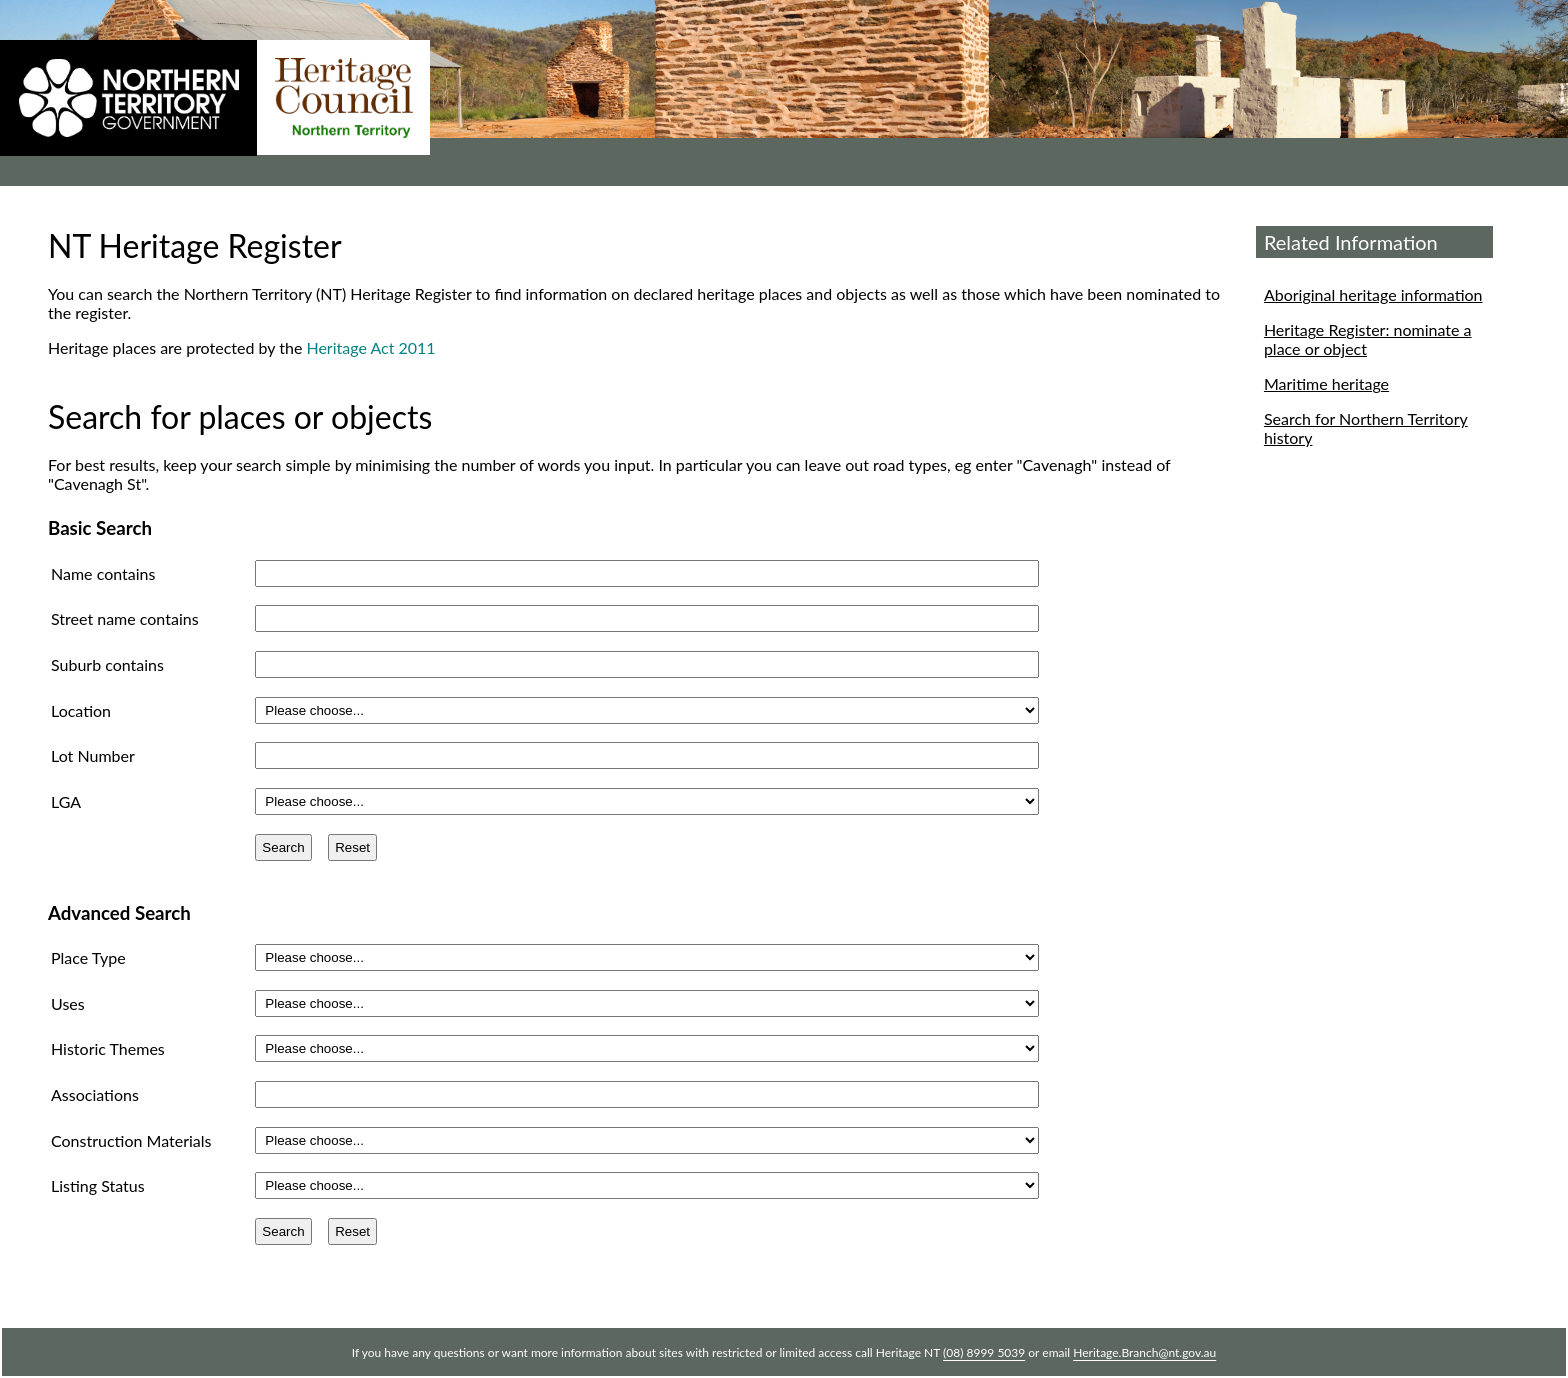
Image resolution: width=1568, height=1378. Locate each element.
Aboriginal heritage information (1373, 294)
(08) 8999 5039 (984, 1352)
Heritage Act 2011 (370, 347)
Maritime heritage (1326, 383)
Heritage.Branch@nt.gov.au (1144, 1352)
